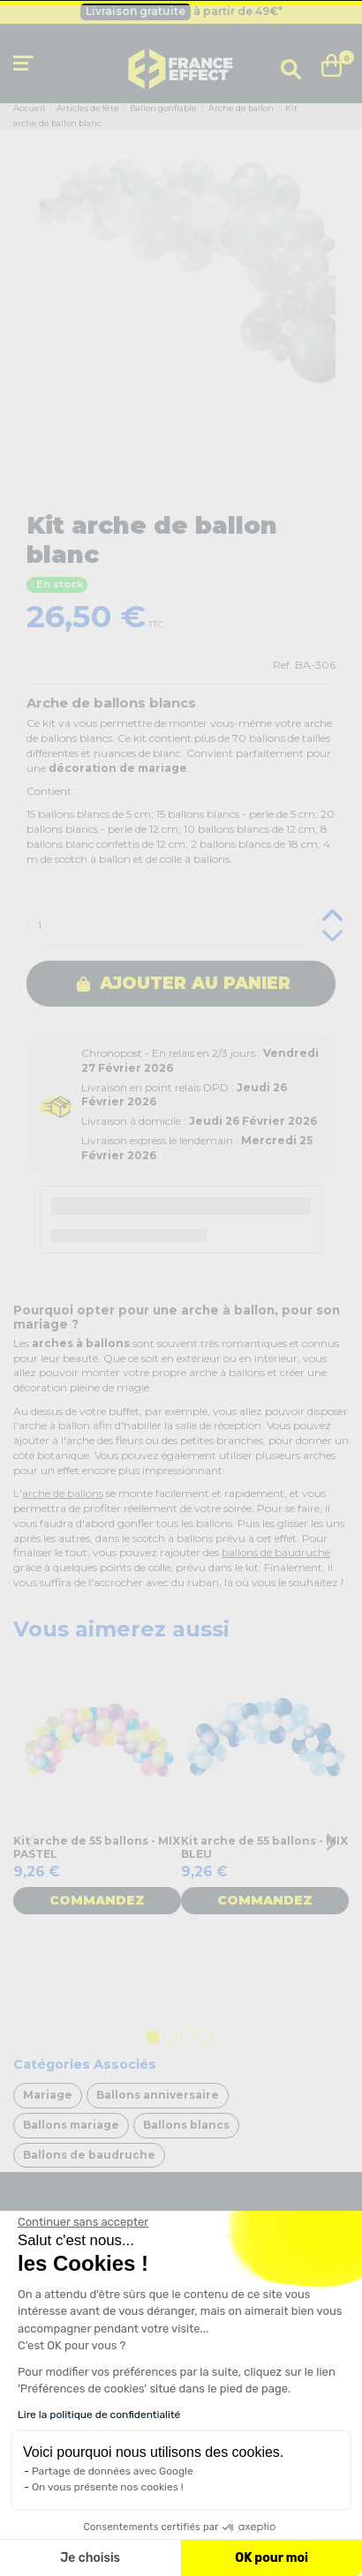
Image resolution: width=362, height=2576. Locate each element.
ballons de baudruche (276, 1552)
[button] (37, 2546)
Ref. (282, 664)
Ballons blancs (186, 2124)
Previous (31, 1842)
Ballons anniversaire (157, 2094)
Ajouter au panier (183, 983)
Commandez (97, 1900)
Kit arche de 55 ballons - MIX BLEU (264, 1847)
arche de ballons (62, 1493)
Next (331, 1842)
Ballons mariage (71, 2124)
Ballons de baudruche (89, 2154)
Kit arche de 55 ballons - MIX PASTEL (96, 1847)
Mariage (47, 2094)
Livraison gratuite (135, 11)
